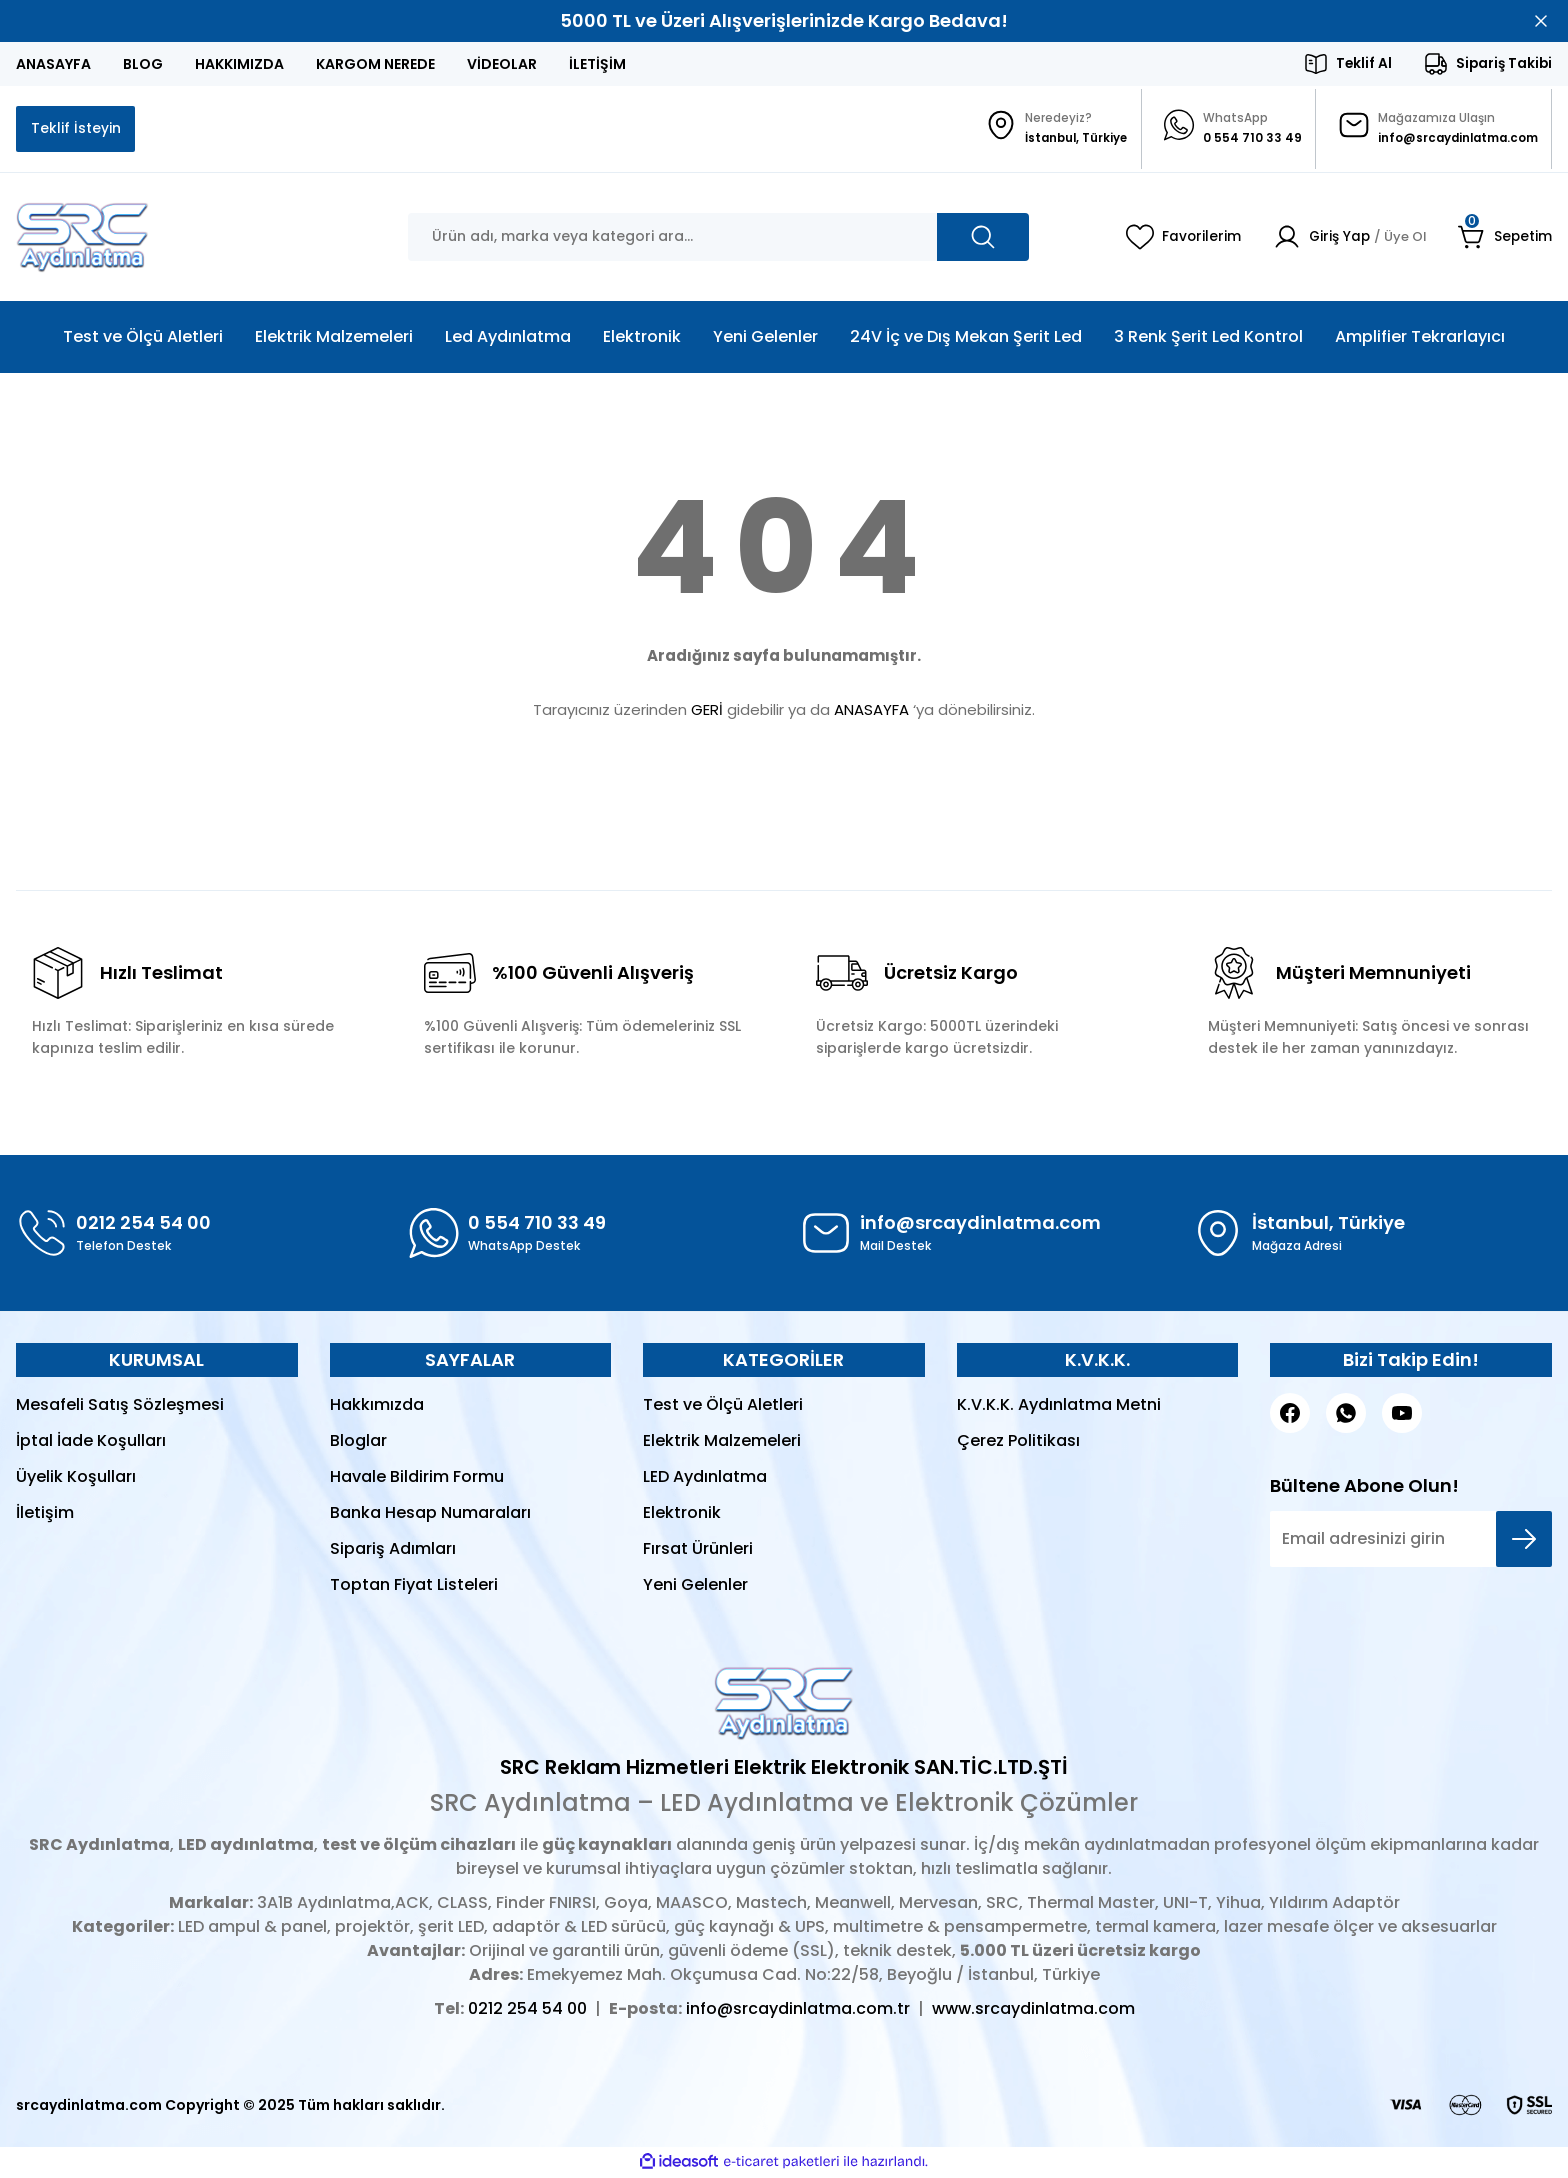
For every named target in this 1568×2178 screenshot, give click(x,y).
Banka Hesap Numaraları (430, 1514)
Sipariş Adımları (393, 1550)
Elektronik (682, 1514)
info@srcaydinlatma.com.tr (798, 2010)
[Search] (718, 239)
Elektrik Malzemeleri (722, 1442)
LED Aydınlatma (705, 1478)
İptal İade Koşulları (91, 1442)
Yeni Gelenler (695, 1586)
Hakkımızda (377, 1406)
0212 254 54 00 (527, 2010)
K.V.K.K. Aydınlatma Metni (1059, 1406)
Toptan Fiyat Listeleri (414, 1586)
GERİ (707, 711)
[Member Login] (1344, 239)
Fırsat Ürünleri (698, 1550)
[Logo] (82, 239)
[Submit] (1524, 1541)
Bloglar (358, 1442)
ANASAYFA (871, 711)
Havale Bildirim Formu (417, 1478)
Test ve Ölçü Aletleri (723, 1406)
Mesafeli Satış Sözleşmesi (120, 1406)
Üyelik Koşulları (76, 1478)
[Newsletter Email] (1411, 1541)
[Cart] (1504, 239)
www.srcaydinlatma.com (1033, 2010)
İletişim (45, 1514)
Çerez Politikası (1018, 1442)
